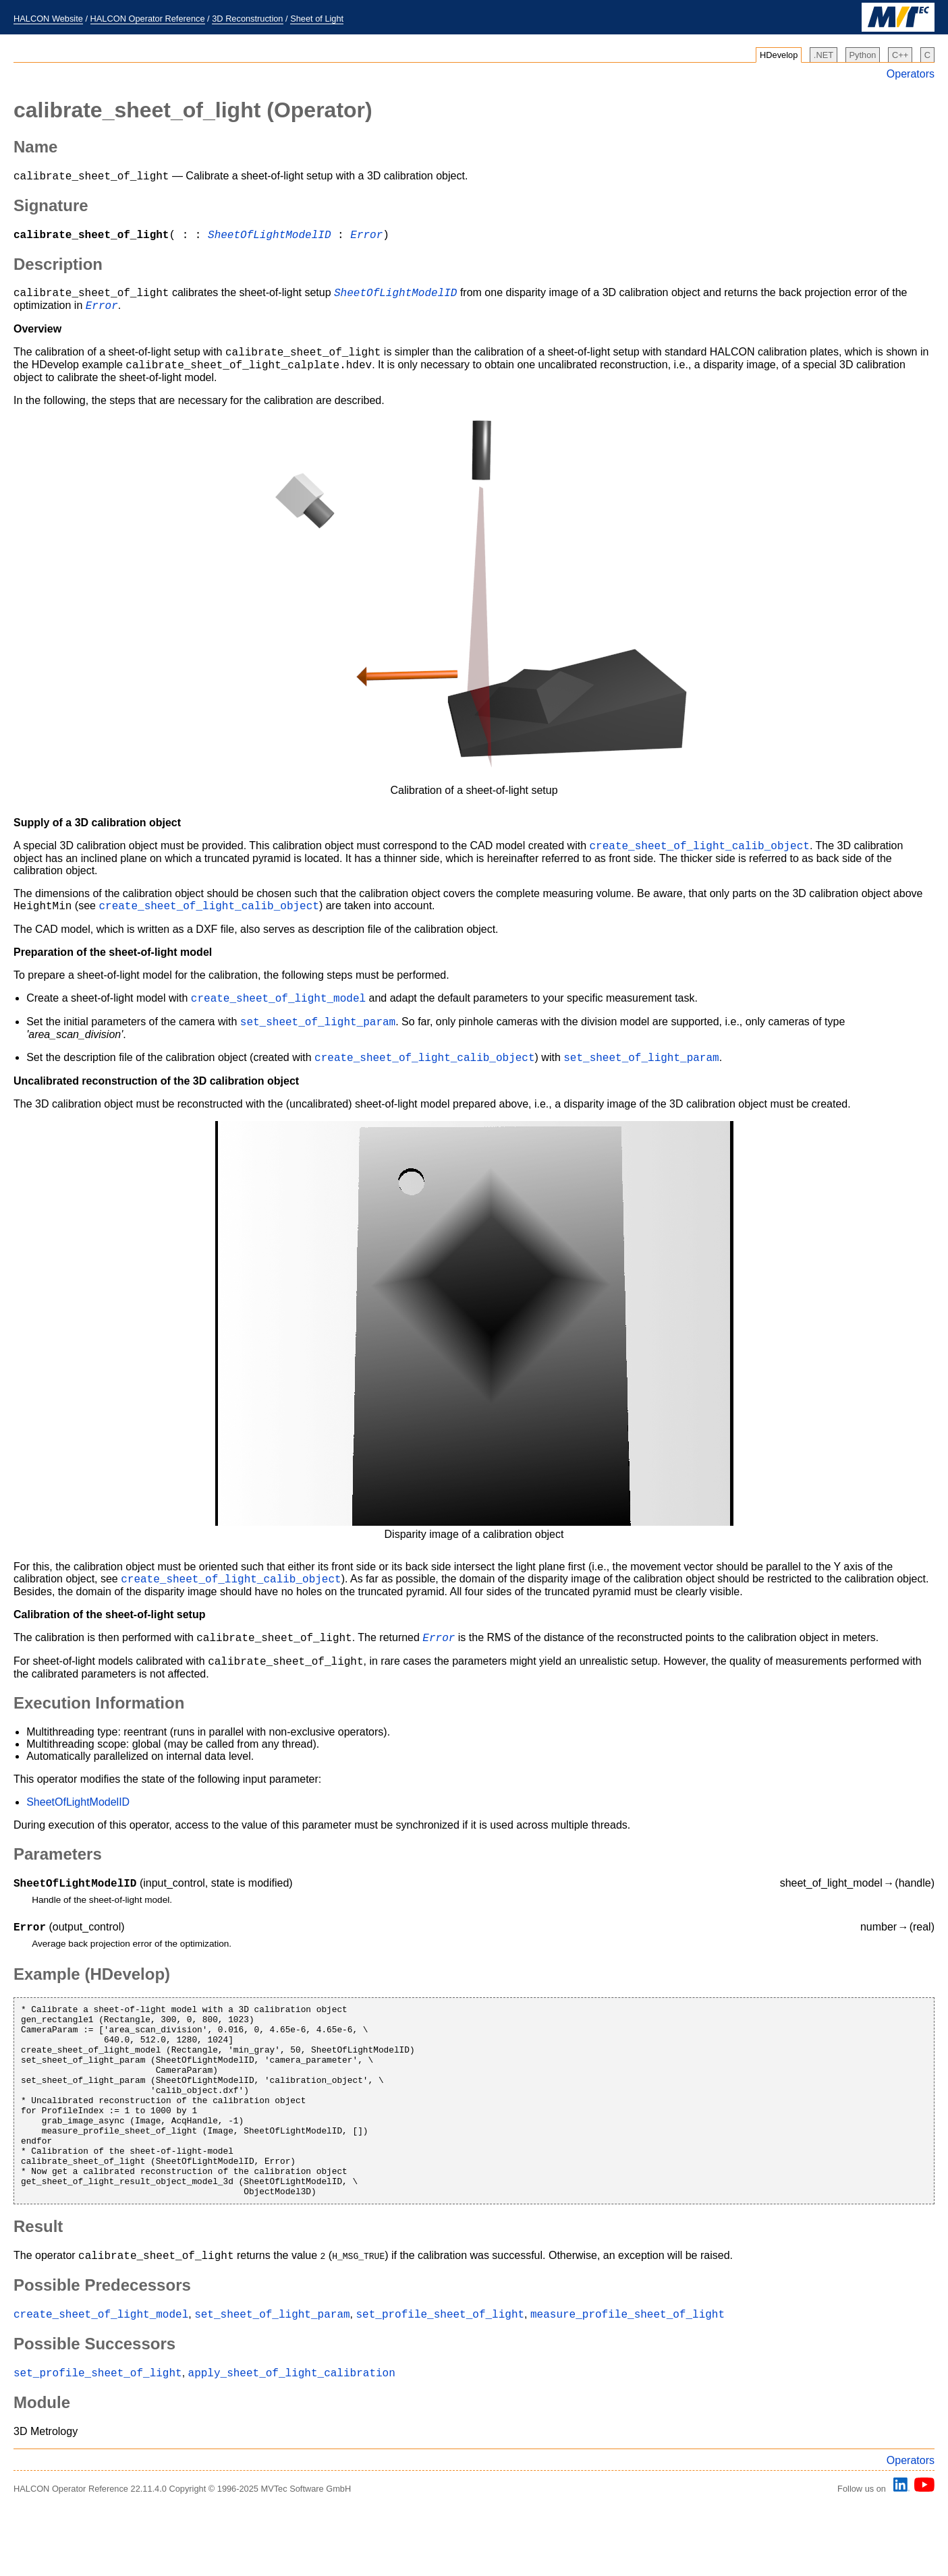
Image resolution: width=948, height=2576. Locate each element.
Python (862, 55)
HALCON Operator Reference (147, 18)
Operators (911, 74)
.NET (823, 55)
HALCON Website (48, 18)
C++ (900, 55)
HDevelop (779, 55)
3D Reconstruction (247, 18)
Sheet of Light (316, 18)
